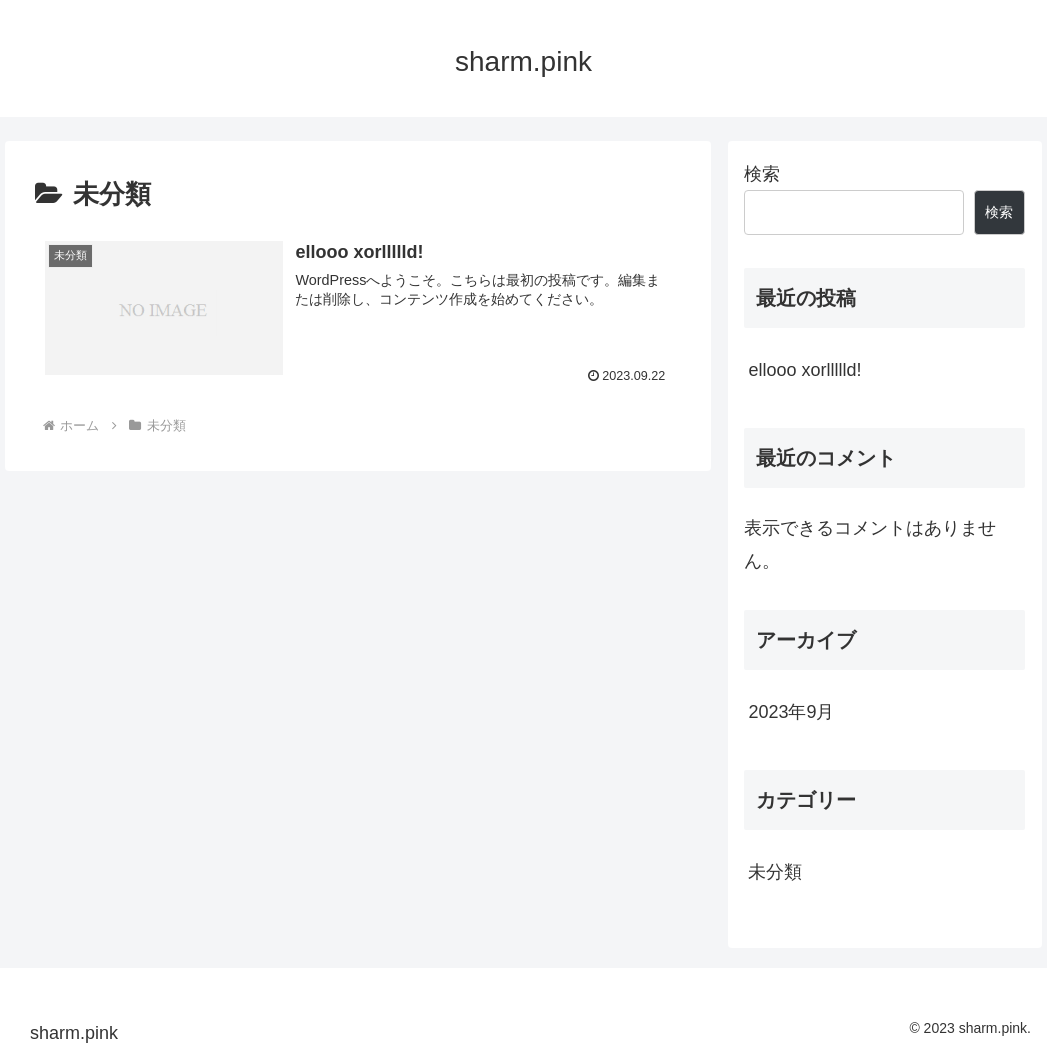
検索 (762, 174)
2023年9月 (791, 712)
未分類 (775, 872)
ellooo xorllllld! (804, 370)
